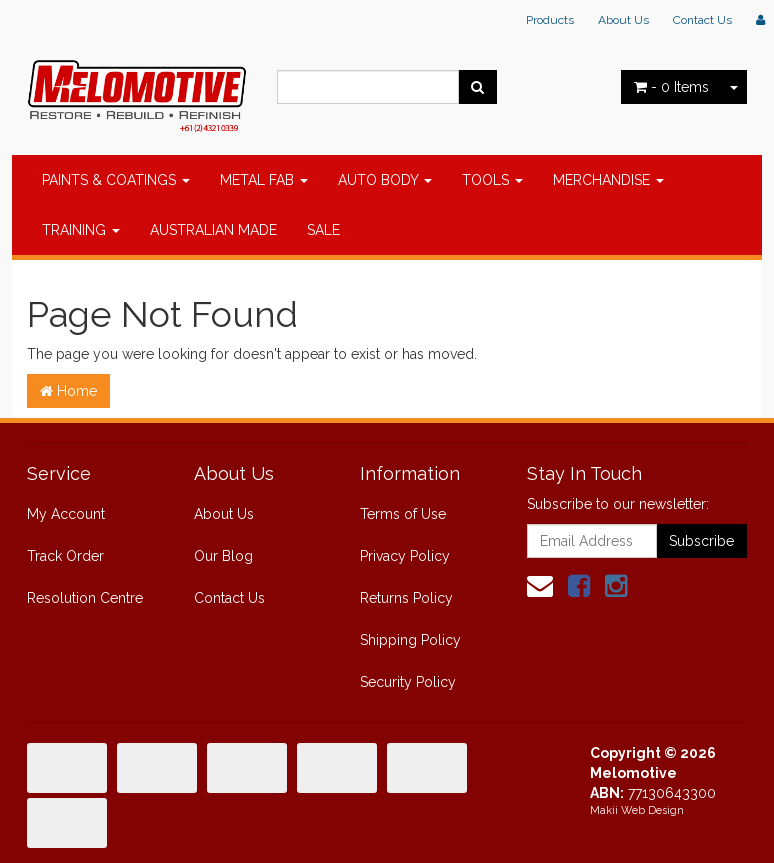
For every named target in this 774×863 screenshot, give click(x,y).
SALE (323, 230)
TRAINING (81, 230)
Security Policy (408, 682)
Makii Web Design (637, 810)
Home (68, 391)
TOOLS (492, 180)
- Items (671, 87)
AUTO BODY (385, 180)
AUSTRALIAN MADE (213, 230)
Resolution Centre (85, 598)
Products (550, 20)
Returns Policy (406, 598)
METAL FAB (264, 180)
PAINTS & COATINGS (116, 180)
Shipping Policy (410, 640)
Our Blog (223, 556)
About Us (623, 20)
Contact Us (702, 20)
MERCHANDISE (608, 180)
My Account (66, 514)
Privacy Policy (405, 556)
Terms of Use (403, 514)
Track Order (65, 556)
